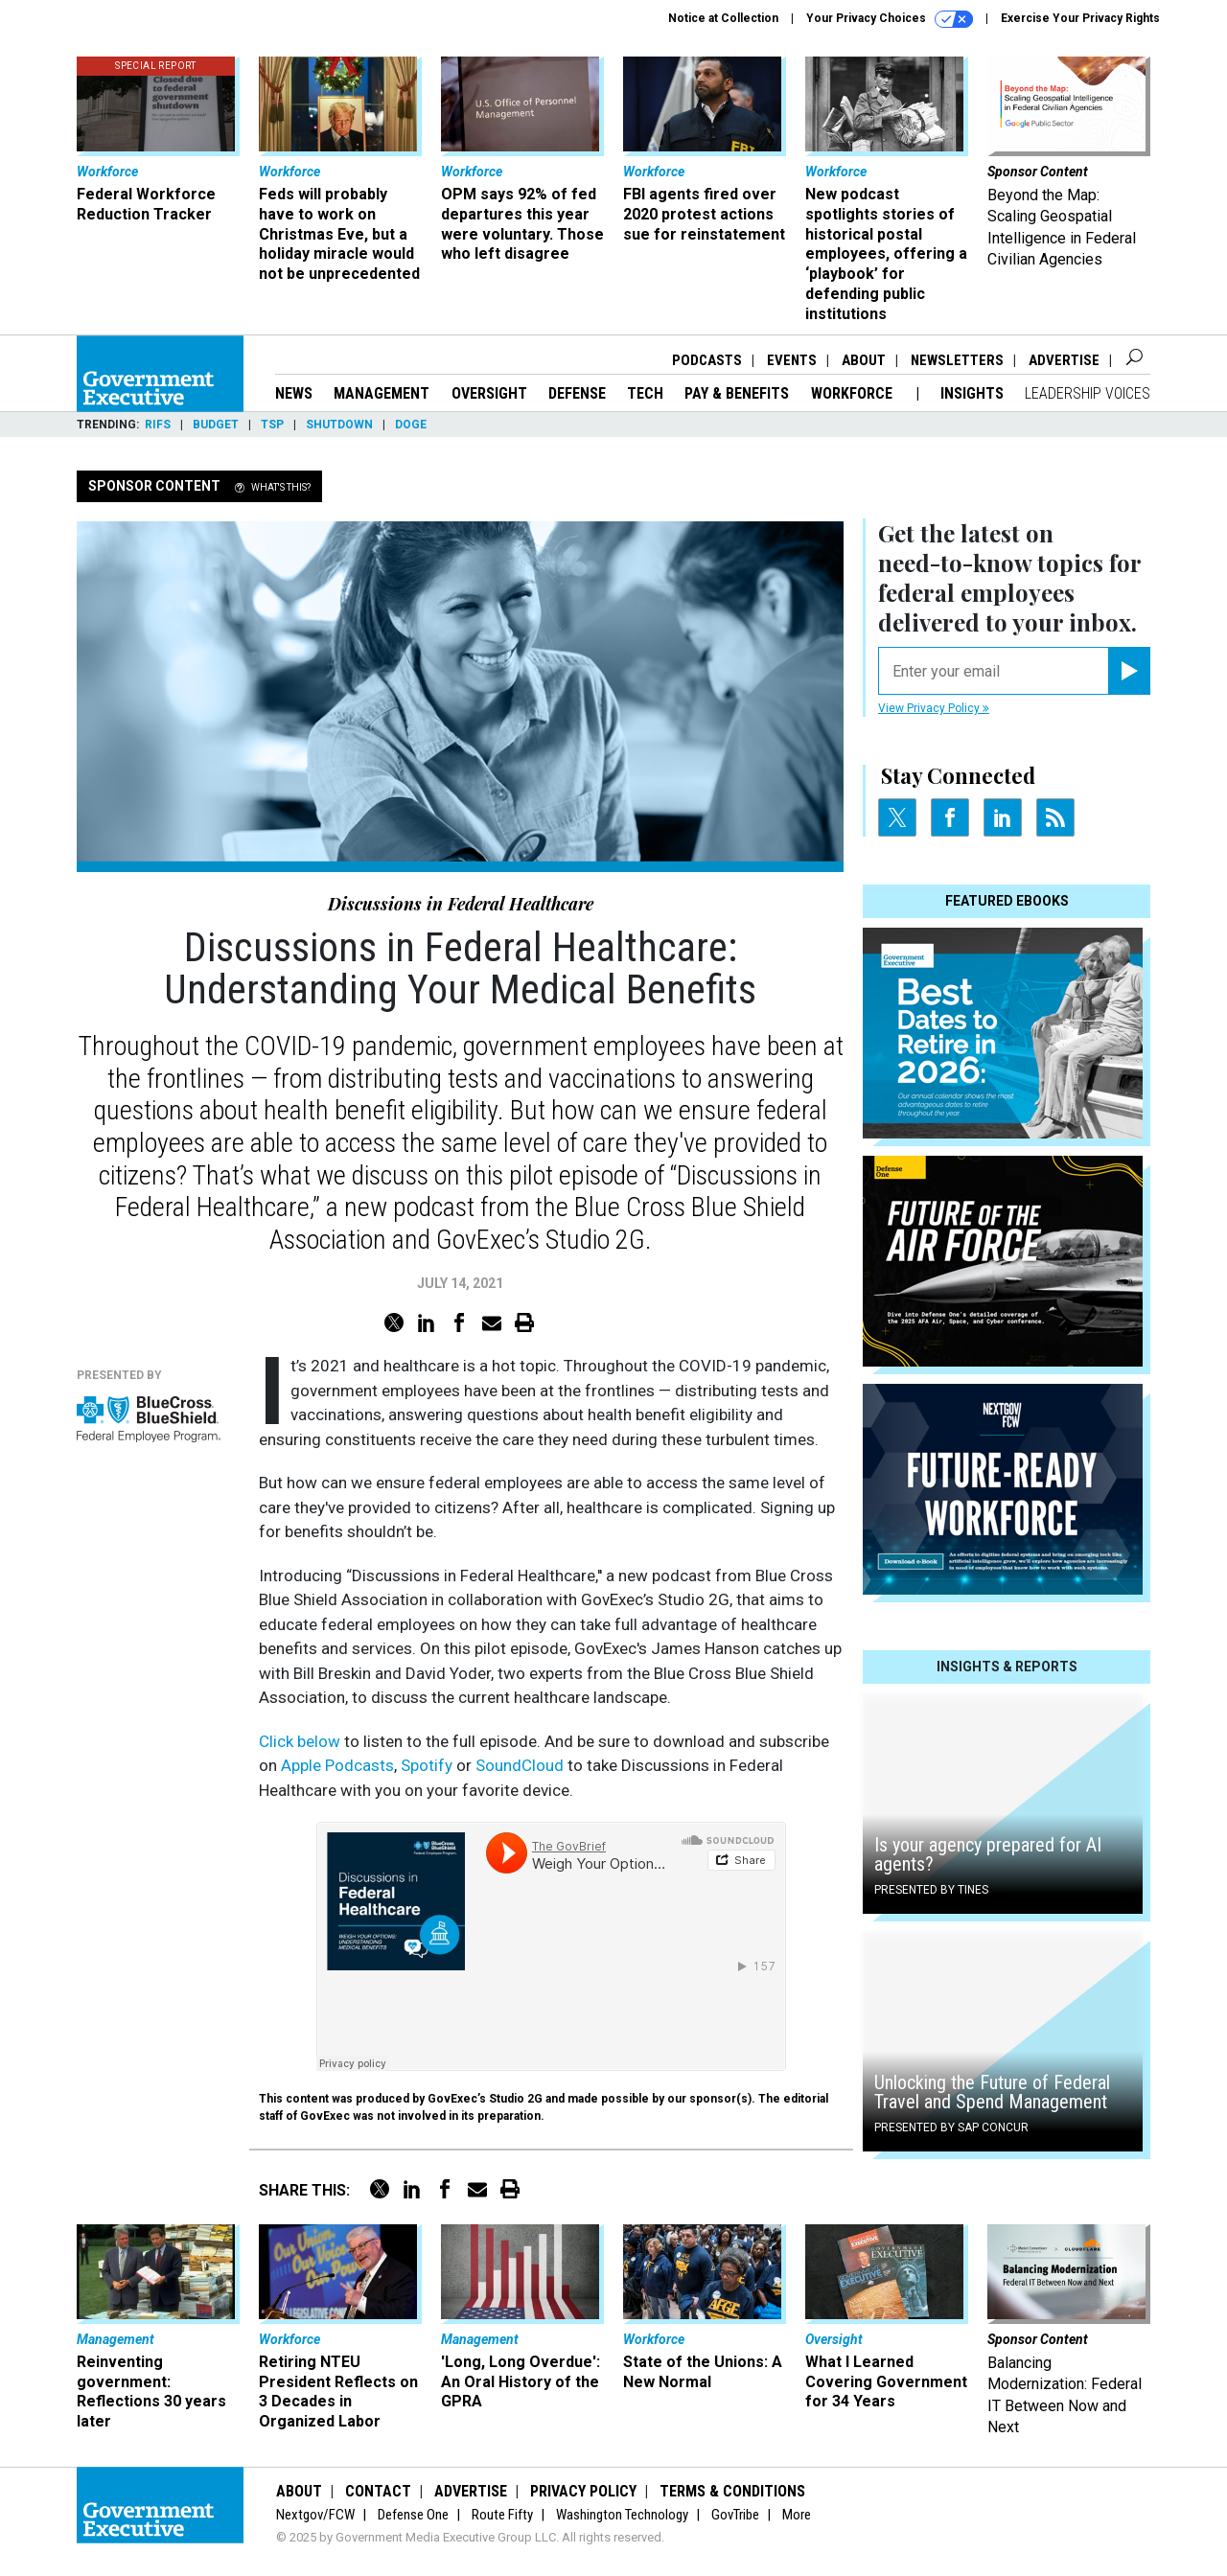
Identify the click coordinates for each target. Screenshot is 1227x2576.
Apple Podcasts (337, 1765)
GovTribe (735, 2514)
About (864, 360)
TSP (272, 424)
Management (381, 393)
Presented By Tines (931, 1890)
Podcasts (707, 360)
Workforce (853, 393)
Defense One (413, 2514)
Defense (577, 393)
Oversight (489, 393)
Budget (216, 424)
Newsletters (957, 360)
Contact (378, 2491)
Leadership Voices (1087, 393)
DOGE (411, 424)
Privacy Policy (583, 2491)
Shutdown (339, 424)
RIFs (158, 424)
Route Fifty (502, 2514)
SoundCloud (519, 1765)
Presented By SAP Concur (951, 2127)
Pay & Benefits (736, 393)
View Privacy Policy (933, 708)
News (294, 393)
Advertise (1064, 360)
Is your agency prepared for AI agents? (987, 1854)
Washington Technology (622, 2514)
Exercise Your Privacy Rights (1080, 18)
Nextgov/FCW (315, 2514)
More (796, 2514)
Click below (299, 1741)
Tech (645, 393)
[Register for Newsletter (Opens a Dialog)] (1128, 671)
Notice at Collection (723, 18)
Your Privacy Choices (889, 19)
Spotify (426, 1765)
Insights (972, 393)
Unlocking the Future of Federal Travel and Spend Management (992, 2092)
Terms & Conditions (732, 2491)
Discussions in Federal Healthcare (460, 903)
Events (792, 360)
